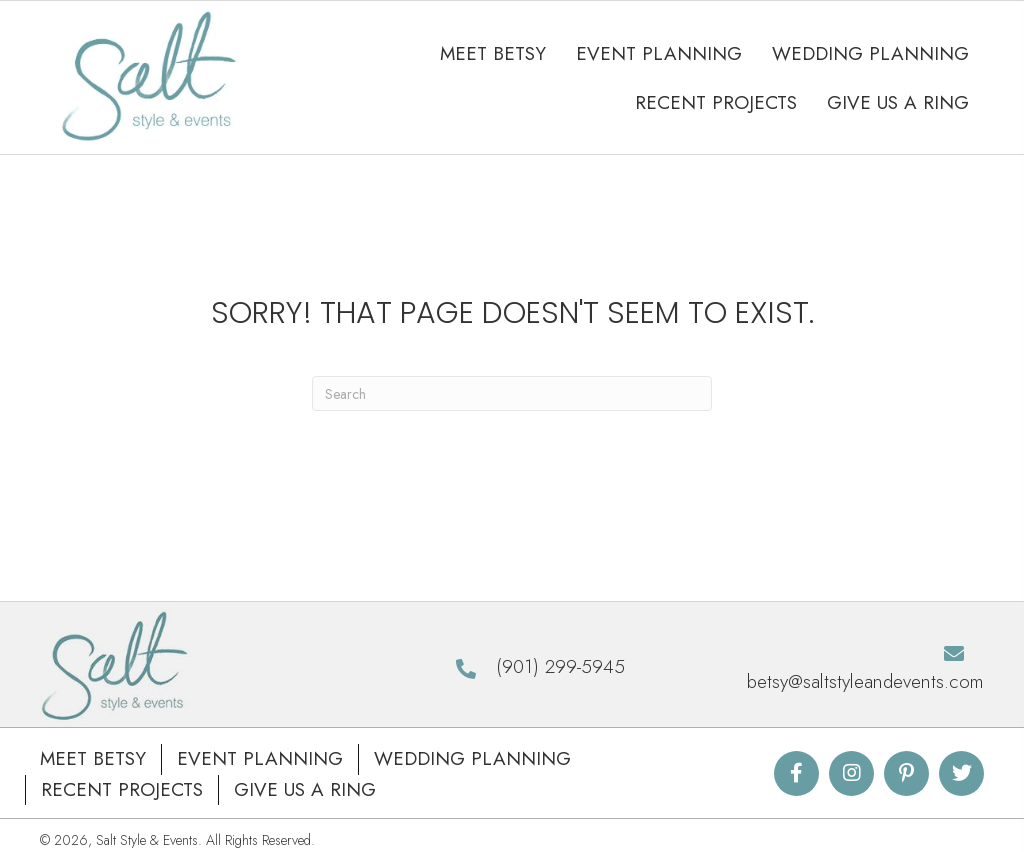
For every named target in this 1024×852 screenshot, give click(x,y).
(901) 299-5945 (560, 667)
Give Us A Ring (305, 790)
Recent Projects (122, 790)
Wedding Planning (472, 759)
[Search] (512, 394)
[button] (796, 774)
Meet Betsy (93, 759)
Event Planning (260, 759)
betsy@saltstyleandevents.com (865, 682)
